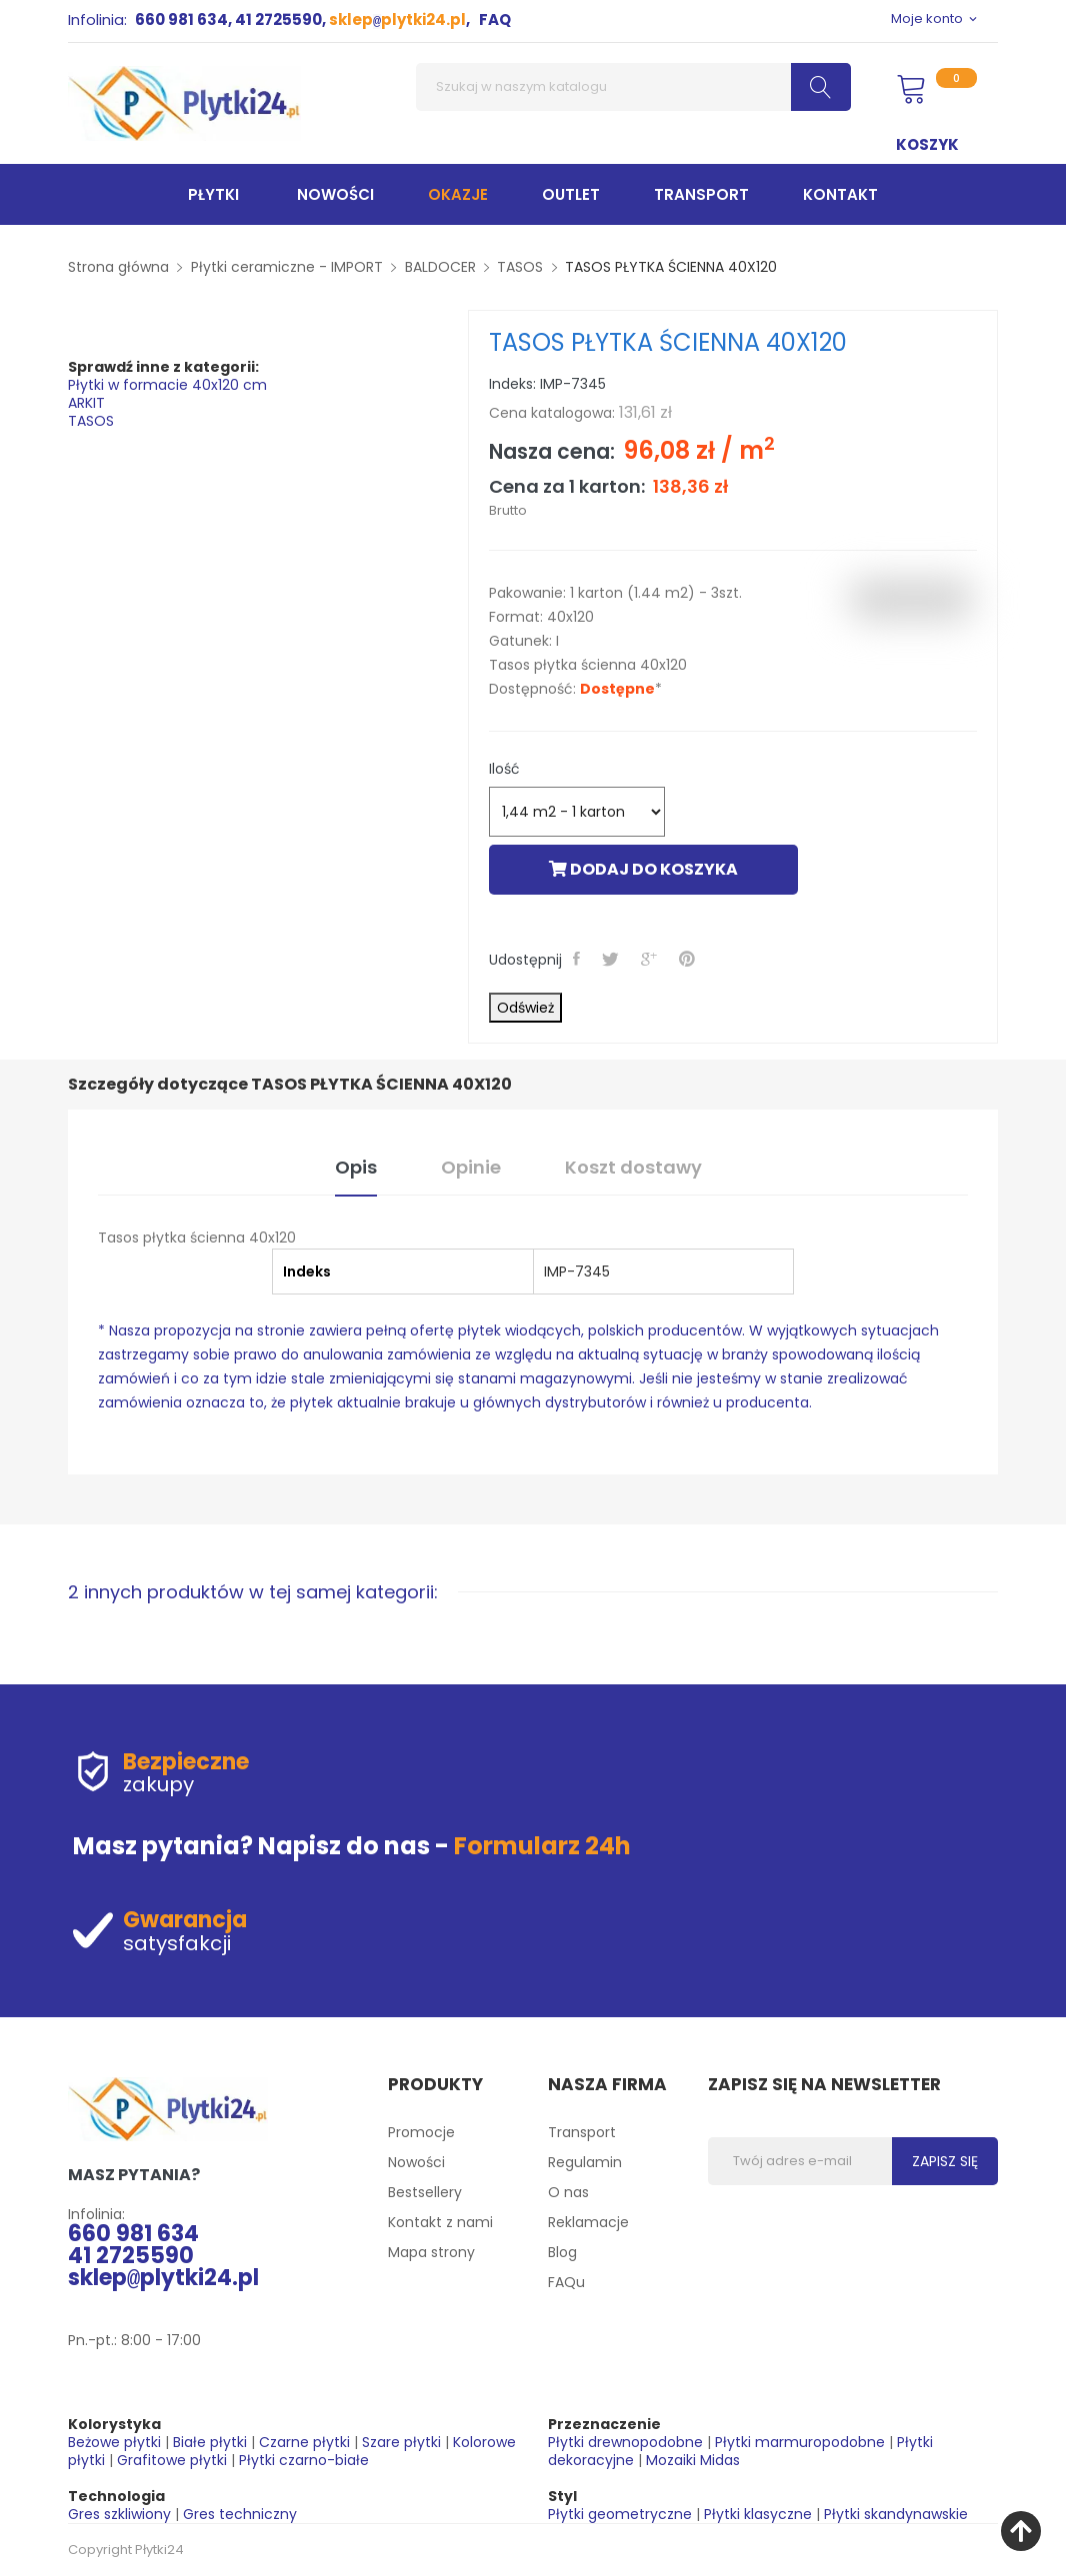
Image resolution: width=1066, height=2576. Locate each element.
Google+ (651, 959)
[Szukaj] (633, 87)
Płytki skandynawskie (896, 2514)
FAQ (495, 19)
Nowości (416, 2162)
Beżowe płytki (114, 2442)
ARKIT (86, 403)
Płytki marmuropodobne (800, 2442)
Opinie (471, 1167)
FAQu (566, 2282)
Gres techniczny (240, 2514)
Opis (356, 1167)
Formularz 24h (542, 1845)
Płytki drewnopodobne (625, 2442)
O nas (568, 2192)
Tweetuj (612, 959)
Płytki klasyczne (758, 2514)
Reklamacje (588, 2222)
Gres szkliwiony (119, 2514)
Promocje (421, 2132)
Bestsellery (425, 2192)
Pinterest (689, 959)
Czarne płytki (304, 2442)
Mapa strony (431, 2252)
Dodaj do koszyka (643, 869)
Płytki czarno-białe (304, 2460)
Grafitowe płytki (172, 2460)
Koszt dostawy (633, 1167)
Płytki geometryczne (620, 2514)
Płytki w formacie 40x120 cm (167, 385)
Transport (582, 2132)
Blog (562, 2252)
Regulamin (585, 2162)
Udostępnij (578, 959)
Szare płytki (401, 2442)
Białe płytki (210, 2442)
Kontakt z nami (440, 2222)
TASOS (91, 421)
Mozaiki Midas (693, 2460)
